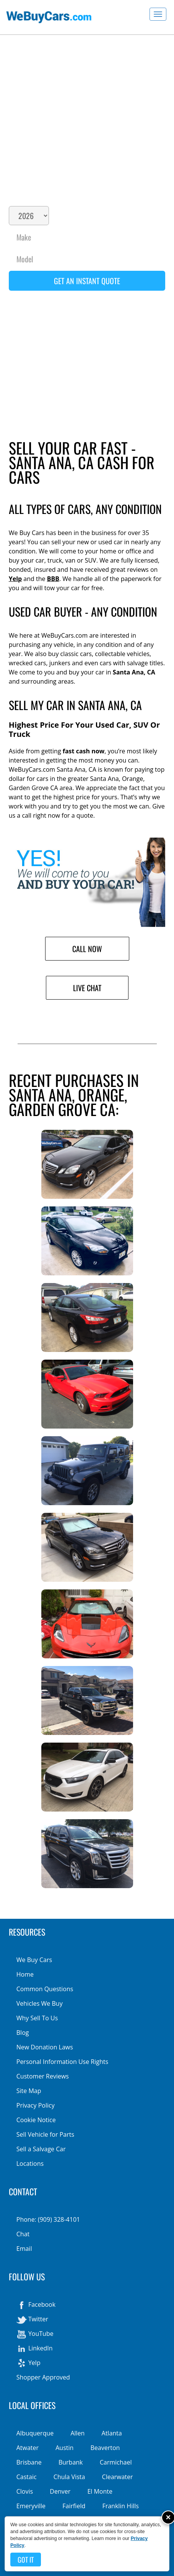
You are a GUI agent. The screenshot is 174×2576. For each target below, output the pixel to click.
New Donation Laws (44, 2047)
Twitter (32, 2319)
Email (24, 2248)
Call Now (87, 948)
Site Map (28, 2091)
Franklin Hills (120, 2506)
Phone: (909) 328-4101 (48, 2219)
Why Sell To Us (37, 2018)
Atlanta (112, 2433)
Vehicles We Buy (39, 2003)
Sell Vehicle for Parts (45, 2134)
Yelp (15, 578)
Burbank (71, 2462)
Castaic (26, 2477)
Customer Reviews (42, 2076)
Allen (77, 2433)
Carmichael (116, 2462)
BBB (53, 578)
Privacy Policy (35, 2105)
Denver (60, 2491)
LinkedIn (34, 2349)
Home (25, 1974)
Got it (26, 2560)
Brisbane (29, 2462)
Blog (22, 2032)
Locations (30, 2163)
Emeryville (31, 2506)
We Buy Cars (34, 1960)
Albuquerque (35, 2433)
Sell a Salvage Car (41, 2149)
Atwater (27, 2447)
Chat (22, 2234)
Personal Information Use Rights (62, 2061)
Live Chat (87, 987)
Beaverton (105, 2447)
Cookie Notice (36, 2120)
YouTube (35, 2334)
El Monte (99, 2491)
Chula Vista (69, 2477)
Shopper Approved (43, 2377)
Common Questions (44, 1989)
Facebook (35, 2305)
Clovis (24, 2491)
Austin (64, 2447)
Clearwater (117, 2477)
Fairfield (73, 2506)
